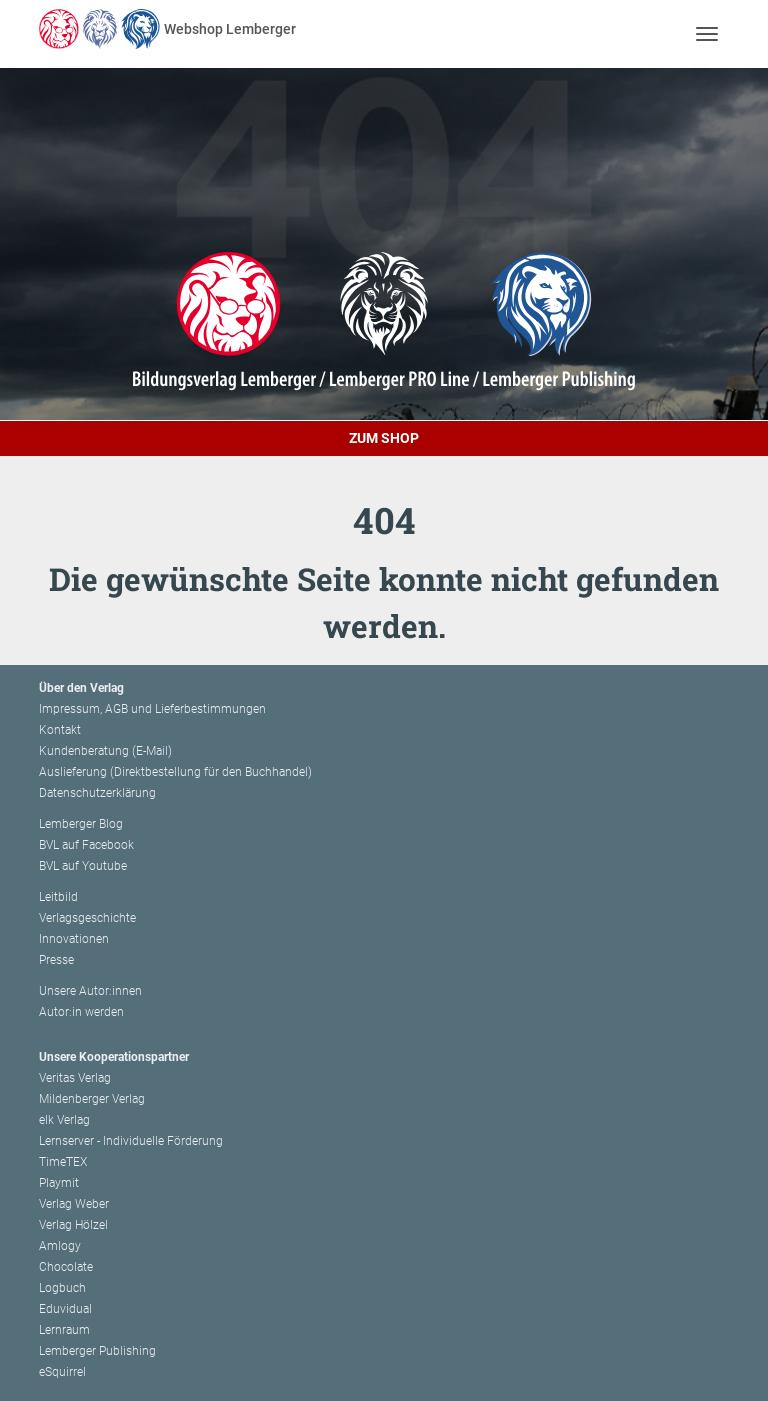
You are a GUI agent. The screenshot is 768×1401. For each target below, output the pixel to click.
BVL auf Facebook (86, 845)
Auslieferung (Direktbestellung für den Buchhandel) (175, 772)
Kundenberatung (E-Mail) (105, 751)
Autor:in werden (81, 1012)
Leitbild (58, 897)
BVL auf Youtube (83, 866)
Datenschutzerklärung (97, 793)
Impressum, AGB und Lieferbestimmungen (152, 709)
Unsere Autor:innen (90, 991)
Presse (56, 960)
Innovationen (74, 939)
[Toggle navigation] (706, 33)
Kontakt (60, 730)
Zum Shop (384, 438)
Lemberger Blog (81, 824)
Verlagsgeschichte (87, 918)
